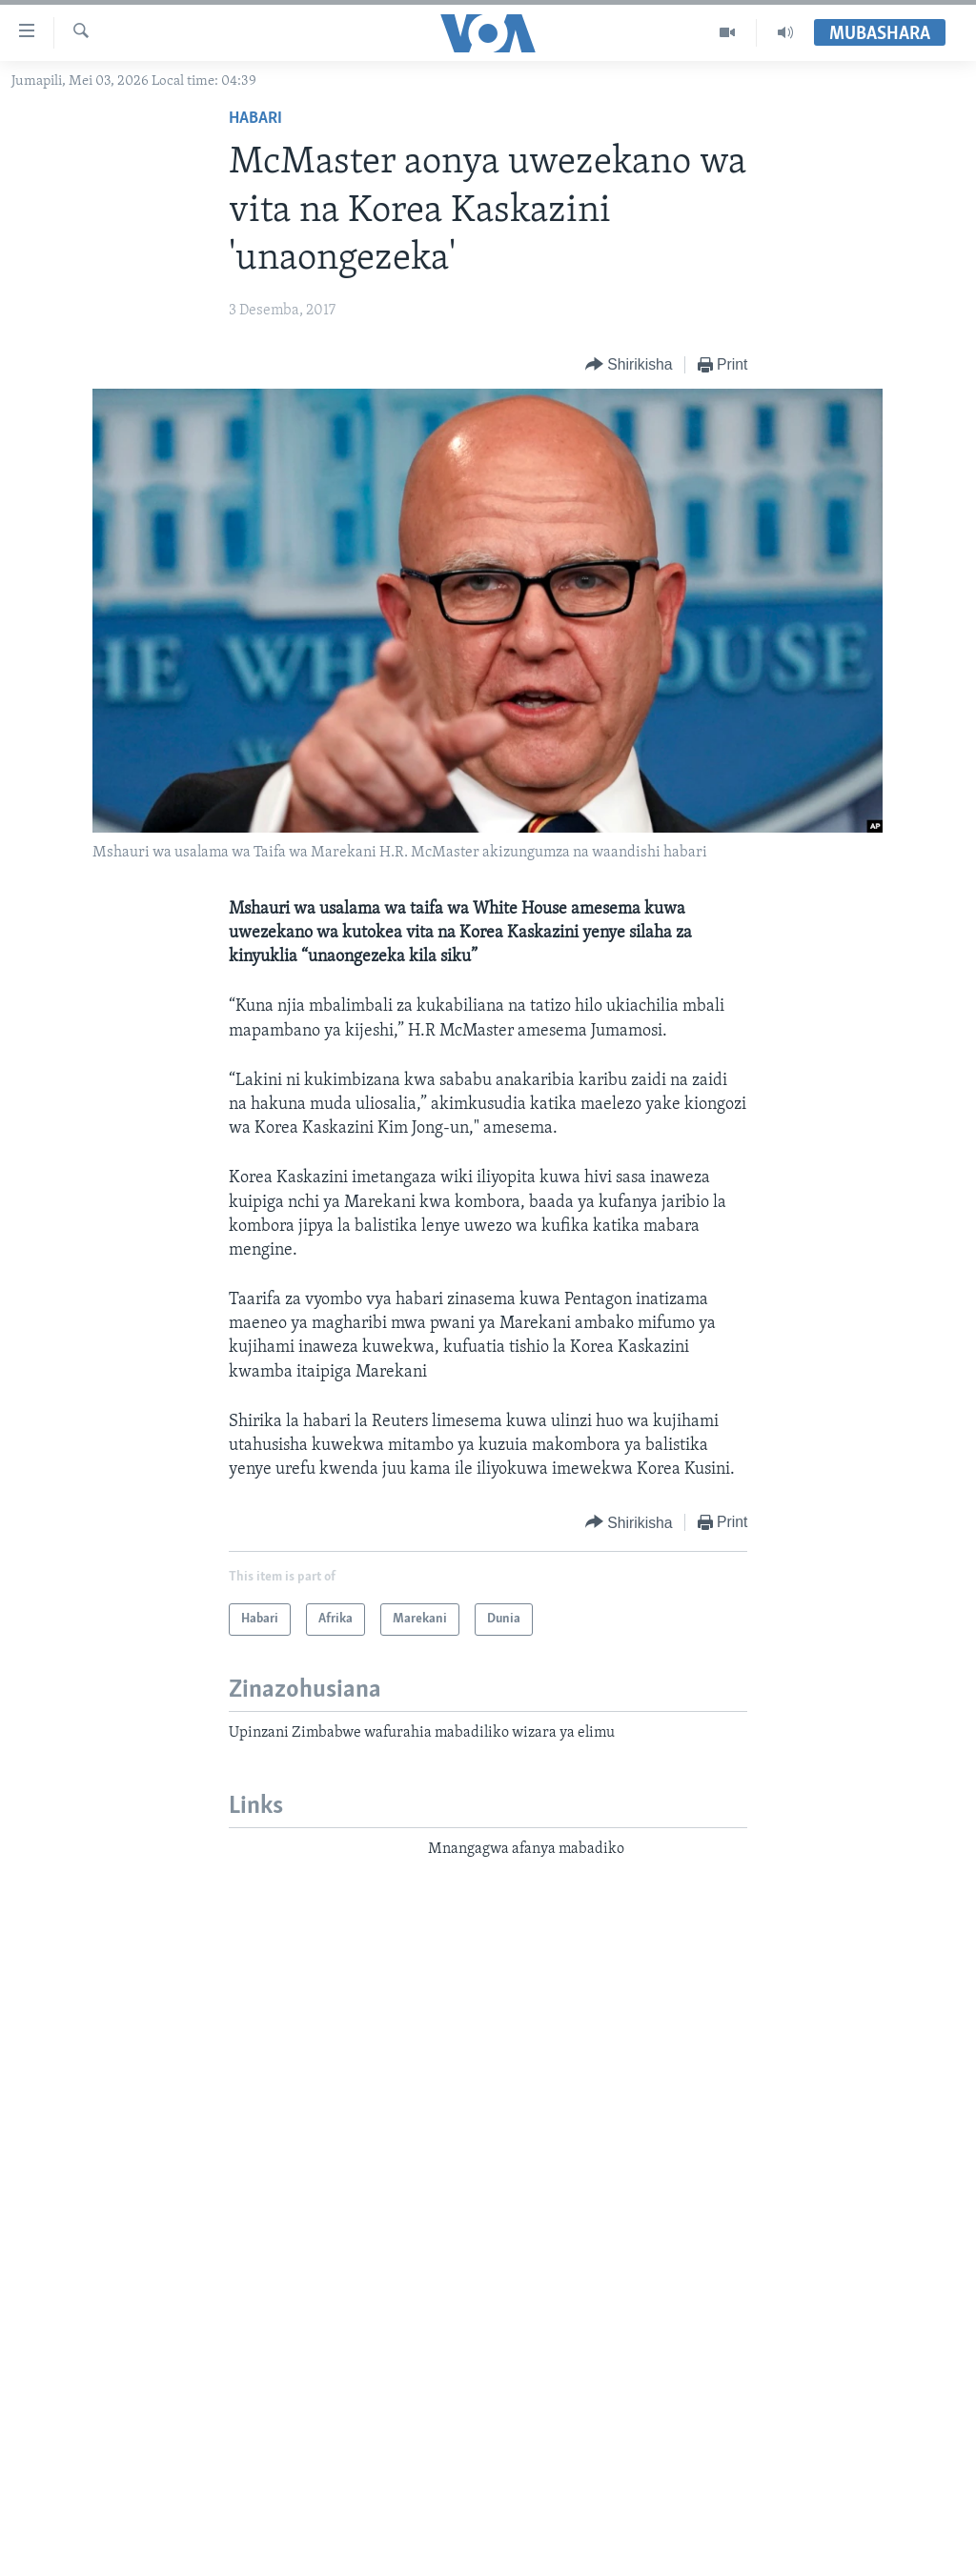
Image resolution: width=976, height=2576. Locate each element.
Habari (255, 119)
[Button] (629, 365)
